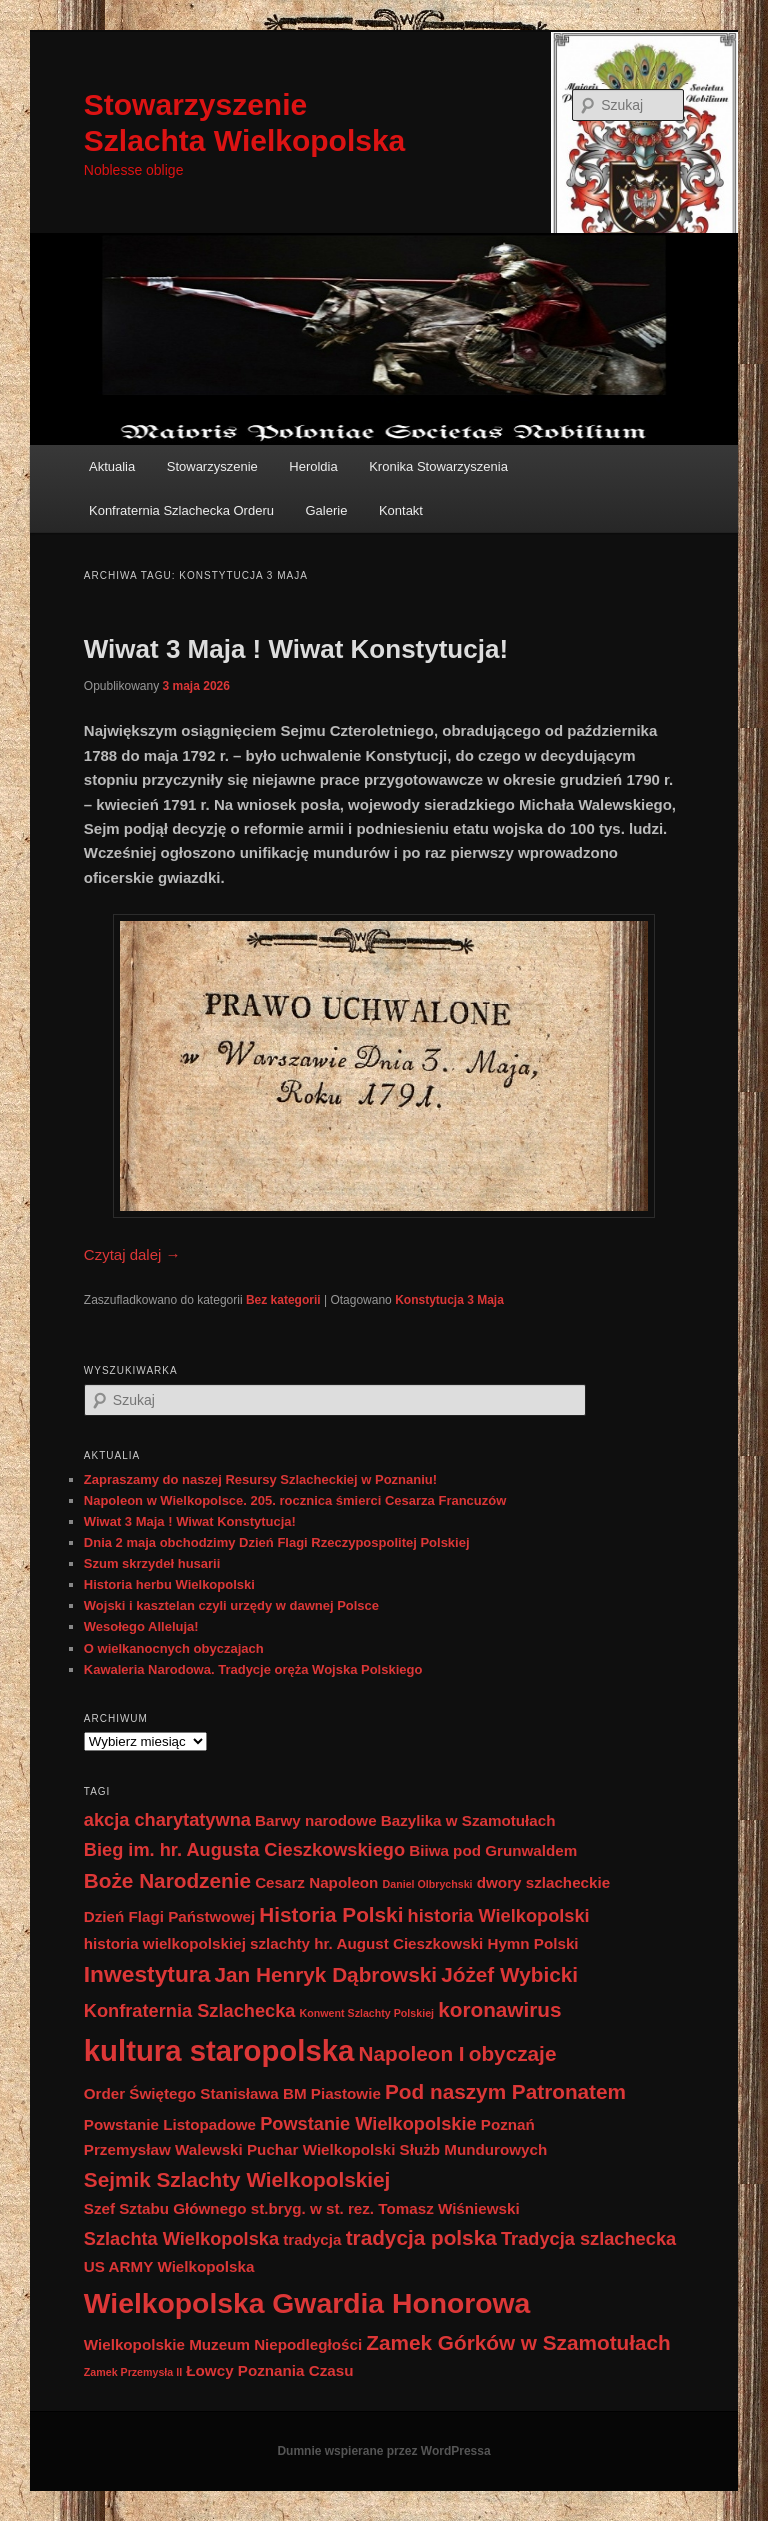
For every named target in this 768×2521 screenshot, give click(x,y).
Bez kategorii (283, 1300)
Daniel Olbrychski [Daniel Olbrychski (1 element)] (428, 1884)
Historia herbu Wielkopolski (169, 1584)
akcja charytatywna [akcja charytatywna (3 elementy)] (167, 1819)
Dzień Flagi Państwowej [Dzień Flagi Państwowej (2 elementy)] (169, 1916)
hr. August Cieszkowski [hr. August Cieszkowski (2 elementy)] (398, 1943)
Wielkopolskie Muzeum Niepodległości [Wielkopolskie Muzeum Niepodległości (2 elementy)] (223, 2344)
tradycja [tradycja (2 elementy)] (312, 2239)
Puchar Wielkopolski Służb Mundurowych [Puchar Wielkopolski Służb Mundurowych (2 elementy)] (397, 2149)
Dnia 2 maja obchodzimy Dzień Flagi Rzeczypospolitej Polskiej (277, 1542)
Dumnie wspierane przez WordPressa (383, 2451)
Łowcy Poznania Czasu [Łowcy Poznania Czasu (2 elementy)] (269, 2370)
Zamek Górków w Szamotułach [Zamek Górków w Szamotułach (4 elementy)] (518, 2342)
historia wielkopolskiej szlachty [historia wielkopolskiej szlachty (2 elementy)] (197, 1943)
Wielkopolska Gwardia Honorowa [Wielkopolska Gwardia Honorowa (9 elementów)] (307, 2303)
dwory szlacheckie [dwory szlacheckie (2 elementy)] (543, 1882)
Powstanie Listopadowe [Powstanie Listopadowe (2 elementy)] (170, 2124)
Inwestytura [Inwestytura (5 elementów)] (147, 1974)
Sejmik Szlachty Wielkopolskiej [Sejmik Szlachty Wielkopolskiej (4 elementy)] (237, 2179)
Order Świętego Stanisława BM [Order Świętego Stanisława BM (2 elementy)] (195, 2093)
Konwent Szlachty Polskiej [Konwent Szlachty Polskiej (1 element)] (367, 2013)
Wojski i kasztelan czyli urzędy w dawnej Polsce (231, 1605)
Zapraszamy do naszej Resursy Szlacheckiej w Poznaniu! (260, 1479)
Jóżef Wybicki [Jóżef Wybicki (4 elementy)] (509, 1974)
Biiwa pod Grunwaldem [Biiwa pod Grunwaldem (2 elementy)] (493, 1850)
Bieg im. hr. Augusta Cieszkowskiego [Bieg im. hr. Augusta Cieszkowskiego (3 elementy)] (244, 1849)
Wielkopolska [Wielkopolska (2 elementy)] (205, 2266)
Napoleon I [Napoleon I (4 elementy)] (412, 2053)
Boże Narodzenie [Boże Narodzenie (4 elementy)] (167, 1880)
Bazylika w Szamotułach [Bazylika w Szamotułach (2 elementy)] (468, 1820)
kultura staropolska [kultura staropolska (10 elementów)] (219, 2050)
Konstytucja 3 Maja (449, 1300)
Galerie (326, 510)
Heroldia (313, 466)
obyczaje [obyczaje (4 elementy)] (513, 2053)
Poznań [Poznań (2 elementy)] (508, 2124)
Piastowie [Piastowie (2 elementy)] (346, 2093)
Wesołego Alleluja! (141, 1626)
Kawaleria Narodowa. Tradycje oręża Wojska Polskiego (253, 1669)
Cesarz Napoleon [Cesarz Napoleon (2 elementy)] (316, 1882)
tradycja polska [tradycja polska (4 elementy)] (421, 2237)
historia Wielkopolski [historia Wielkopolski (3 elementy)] (499, 1915)
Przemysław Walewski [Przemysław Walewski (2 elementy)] (163, 2149)
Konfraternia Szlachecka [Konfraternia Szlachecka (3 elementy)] (190, 2010)
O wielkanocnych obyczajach (174, 1648)
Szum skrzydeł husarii (152, 1563)
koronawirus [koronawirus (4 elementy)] (499, 2009)
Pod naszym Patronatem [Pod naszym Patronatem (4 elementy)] (505, 2091)
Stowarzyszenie (212, 466)
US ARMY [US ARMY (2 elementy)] (118, 2266)
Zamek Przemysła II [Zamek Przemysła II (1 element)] (133, 2372)
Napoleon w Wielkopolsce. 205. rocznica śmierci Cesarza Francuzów (295, 1500)
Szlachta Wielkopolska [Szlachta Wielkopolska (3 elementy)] (181, 2238)
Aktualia (112, 466)
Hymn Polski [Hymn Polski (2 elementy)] (532, 1943)
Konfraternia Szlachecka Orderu (181, 510)
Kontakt (401, 510)
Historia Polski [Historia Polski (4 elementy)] (331, 1914)
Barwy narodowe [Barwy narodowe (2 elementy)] (316, 1820)
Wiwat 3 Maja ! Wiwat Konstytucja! (296, 649)
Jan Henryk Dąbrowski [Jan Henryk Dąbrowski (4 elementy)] (325, 1974)
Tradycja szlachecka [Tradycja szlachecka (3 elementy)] (588, 2238)
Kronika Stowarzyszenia (438, 466)
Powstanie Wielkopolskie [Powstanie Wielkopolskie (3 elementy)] (368, 2123)
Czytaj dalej (132, 1254)
